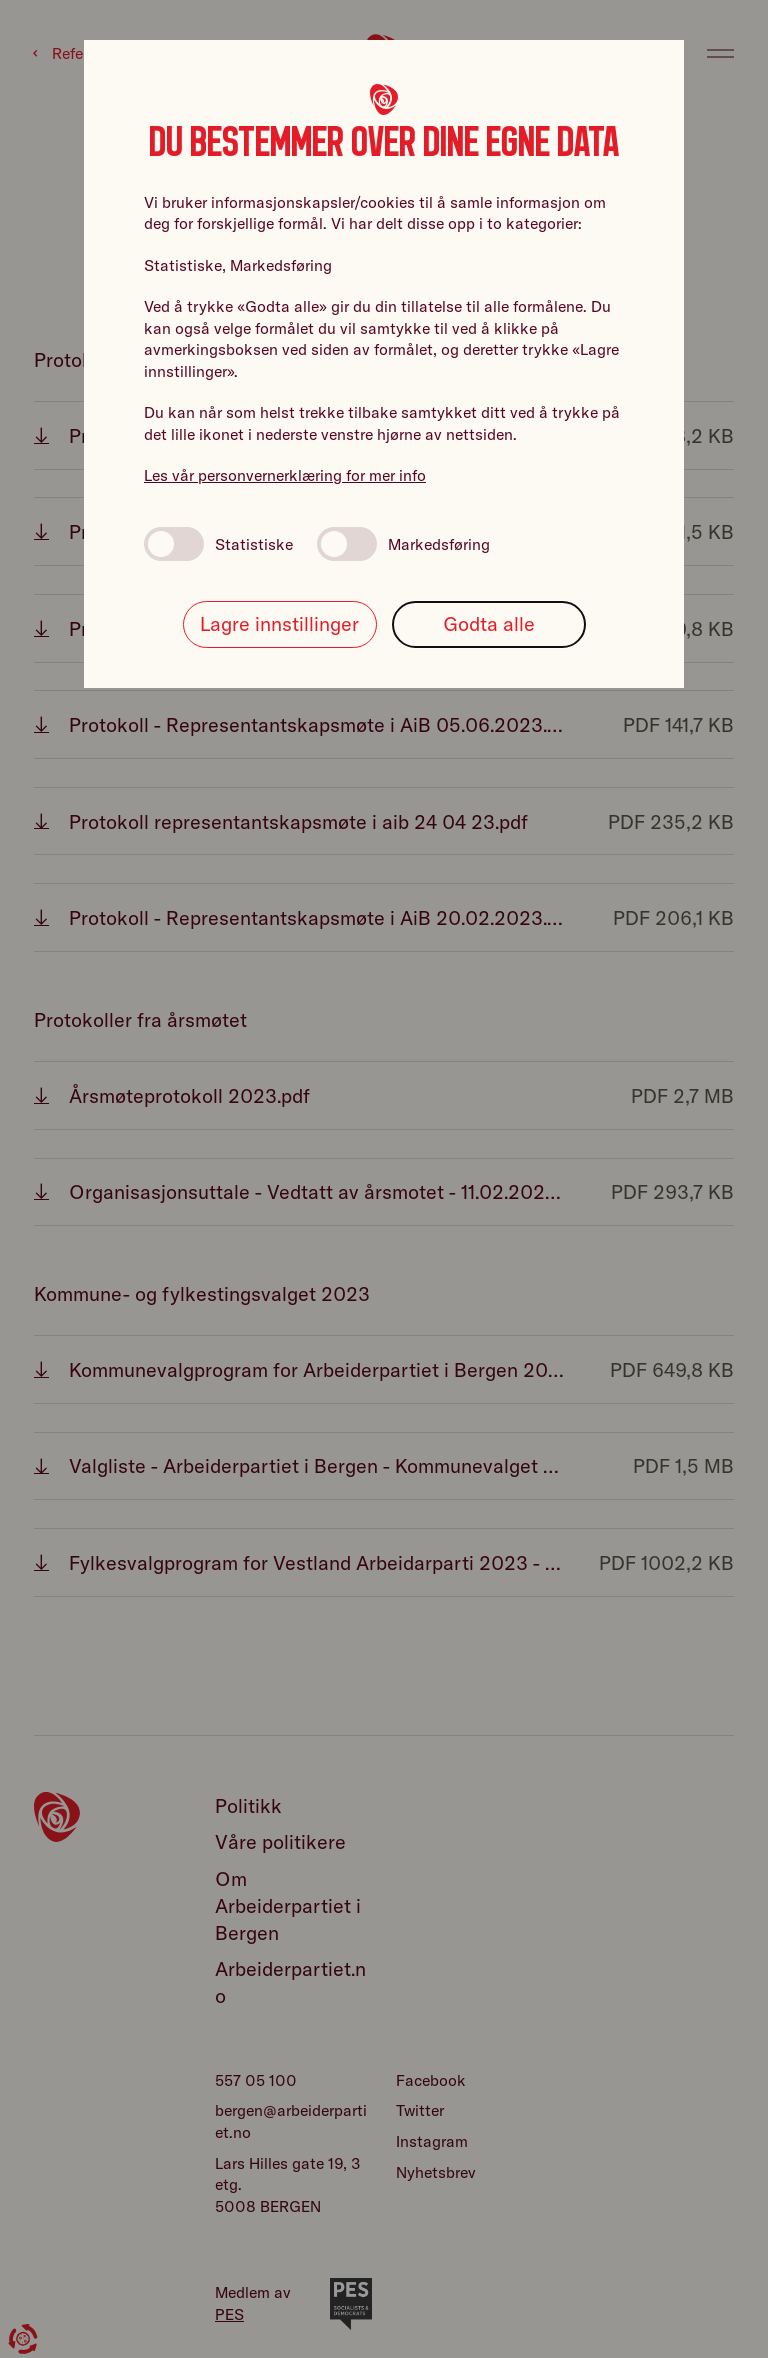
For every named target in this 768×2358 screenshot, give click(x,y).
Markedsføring (403, 544)
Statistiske (218, 544)
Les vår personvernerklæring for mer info (285, 475)
